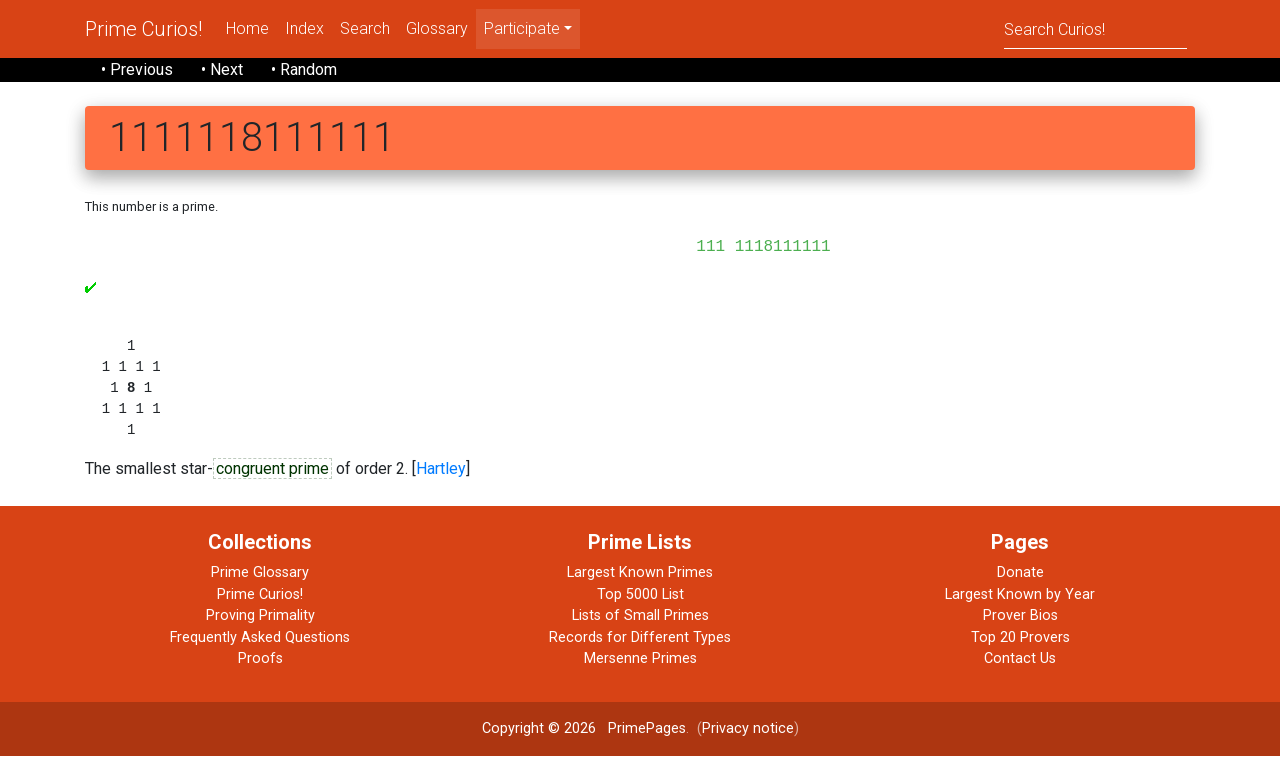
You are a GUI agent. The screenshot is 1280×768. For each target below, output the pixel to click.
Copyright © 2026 (539, 740)
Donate (1020, 584)
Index (304, 28)
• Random (304, 69)
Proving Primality (260, 627)
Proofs (260, 670)
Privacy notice (748, 740)
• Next (222, 69)
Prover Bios (1020, 627)
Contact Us (1020, 670)
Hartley (441, 481)
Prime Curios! (143, 29)
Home (247, 28)
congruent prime (272, 481)
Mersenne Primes (640, 670)
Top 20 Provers (1020, 649)
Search (365, 28)
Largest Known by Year (1020, 606)
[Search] (1095, 28)
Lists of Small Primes (640, 627)
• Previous (137, 69)
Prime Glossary (260, 584)
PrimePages (647, 740)
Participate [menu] (522, 28)
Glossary (437, 28)
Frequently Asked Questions (260, 649)
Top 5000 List (640, 606)
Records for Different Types (640, 649)
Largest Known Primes (640, 584)
